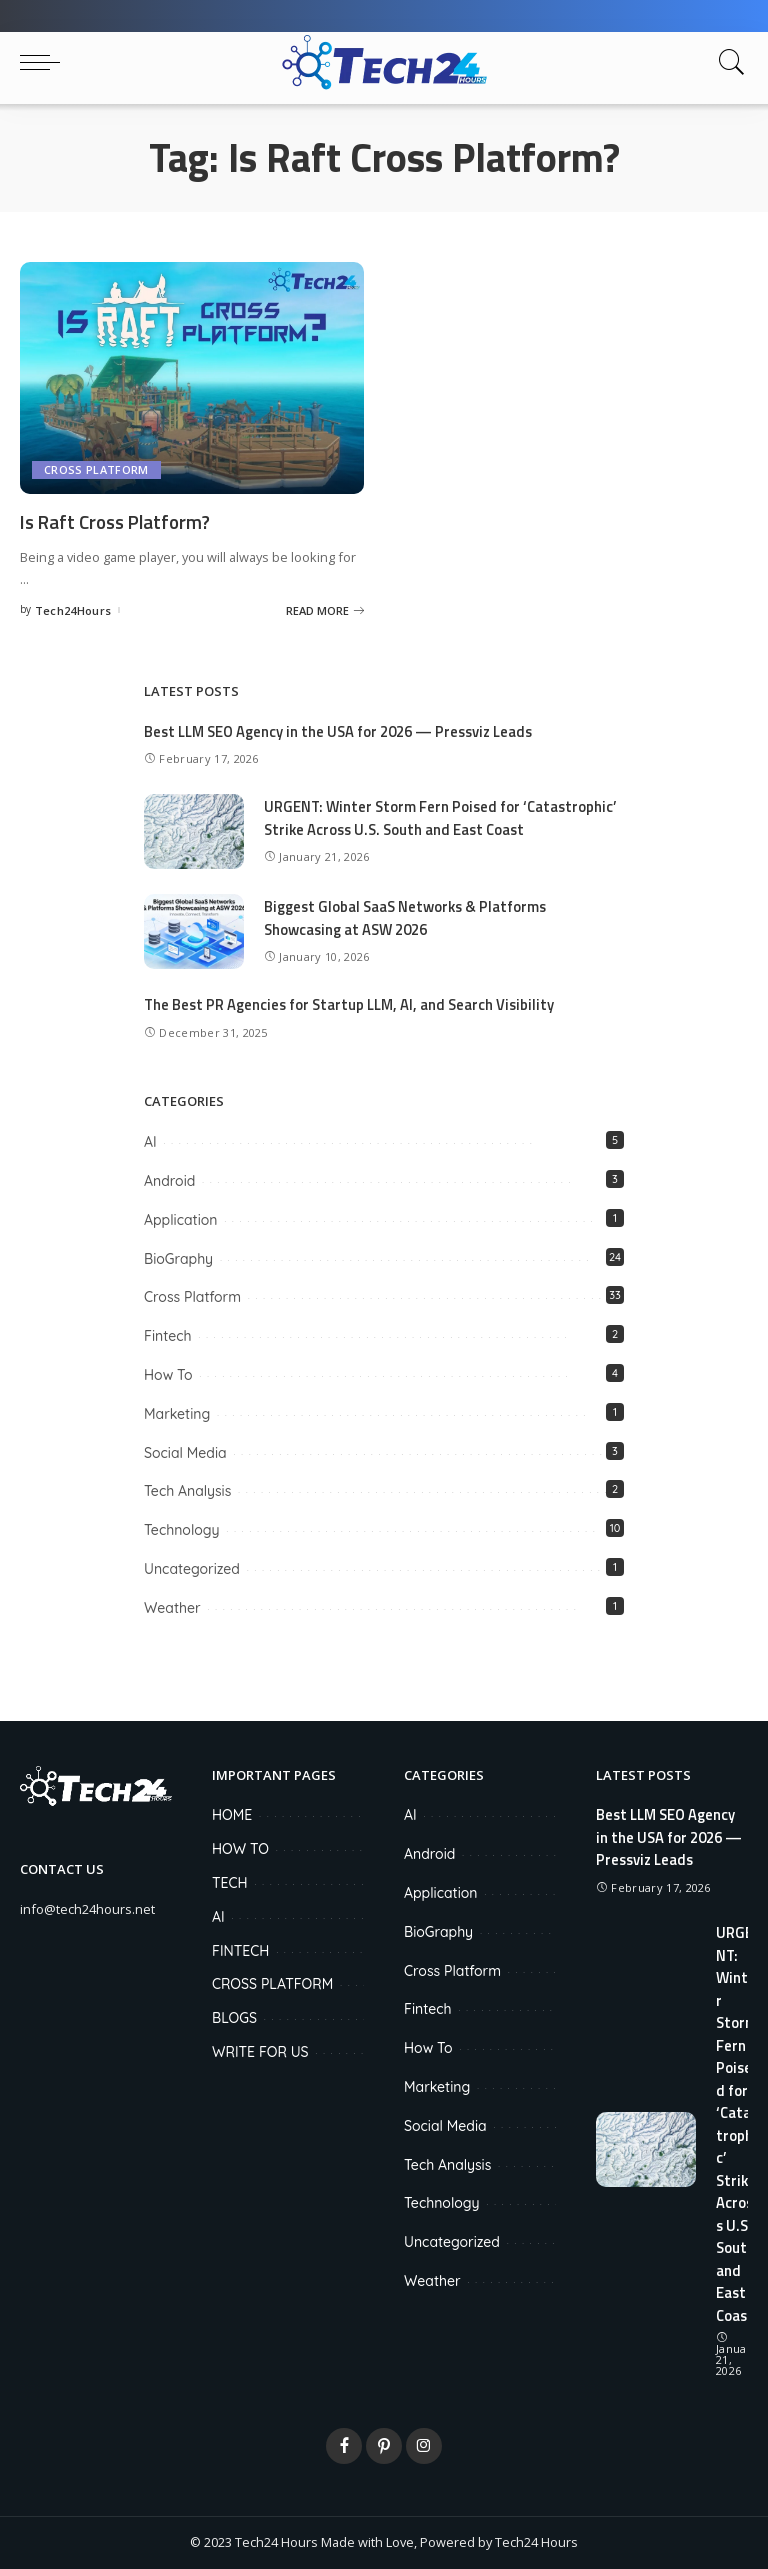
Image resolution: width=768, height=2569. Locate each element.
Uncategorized (192, 1568)
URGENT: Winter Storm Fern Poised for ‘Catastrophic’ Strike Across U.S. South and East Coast (443, 818)
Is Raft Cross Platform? (122, 521)
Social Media (185, 1452)
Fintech (168, 1336)
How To (168, 1374)
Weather (172, 1607)
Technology (182, 1530)
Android (169, 1180)
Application (180, 1219)
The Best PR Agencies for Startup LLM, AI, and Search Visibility (354, 1004)
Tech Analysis (187, 1491)
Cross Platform (96, 469)
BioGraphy (178, 1258)
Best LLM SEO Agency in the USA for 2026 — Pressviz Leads (344, 731)
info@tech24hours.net (87, 1908)
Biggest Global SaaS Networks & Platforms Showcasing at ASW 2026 (409, 918)
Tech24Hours (73, 609)
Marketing (177, 1413)
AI (150, 1142)
